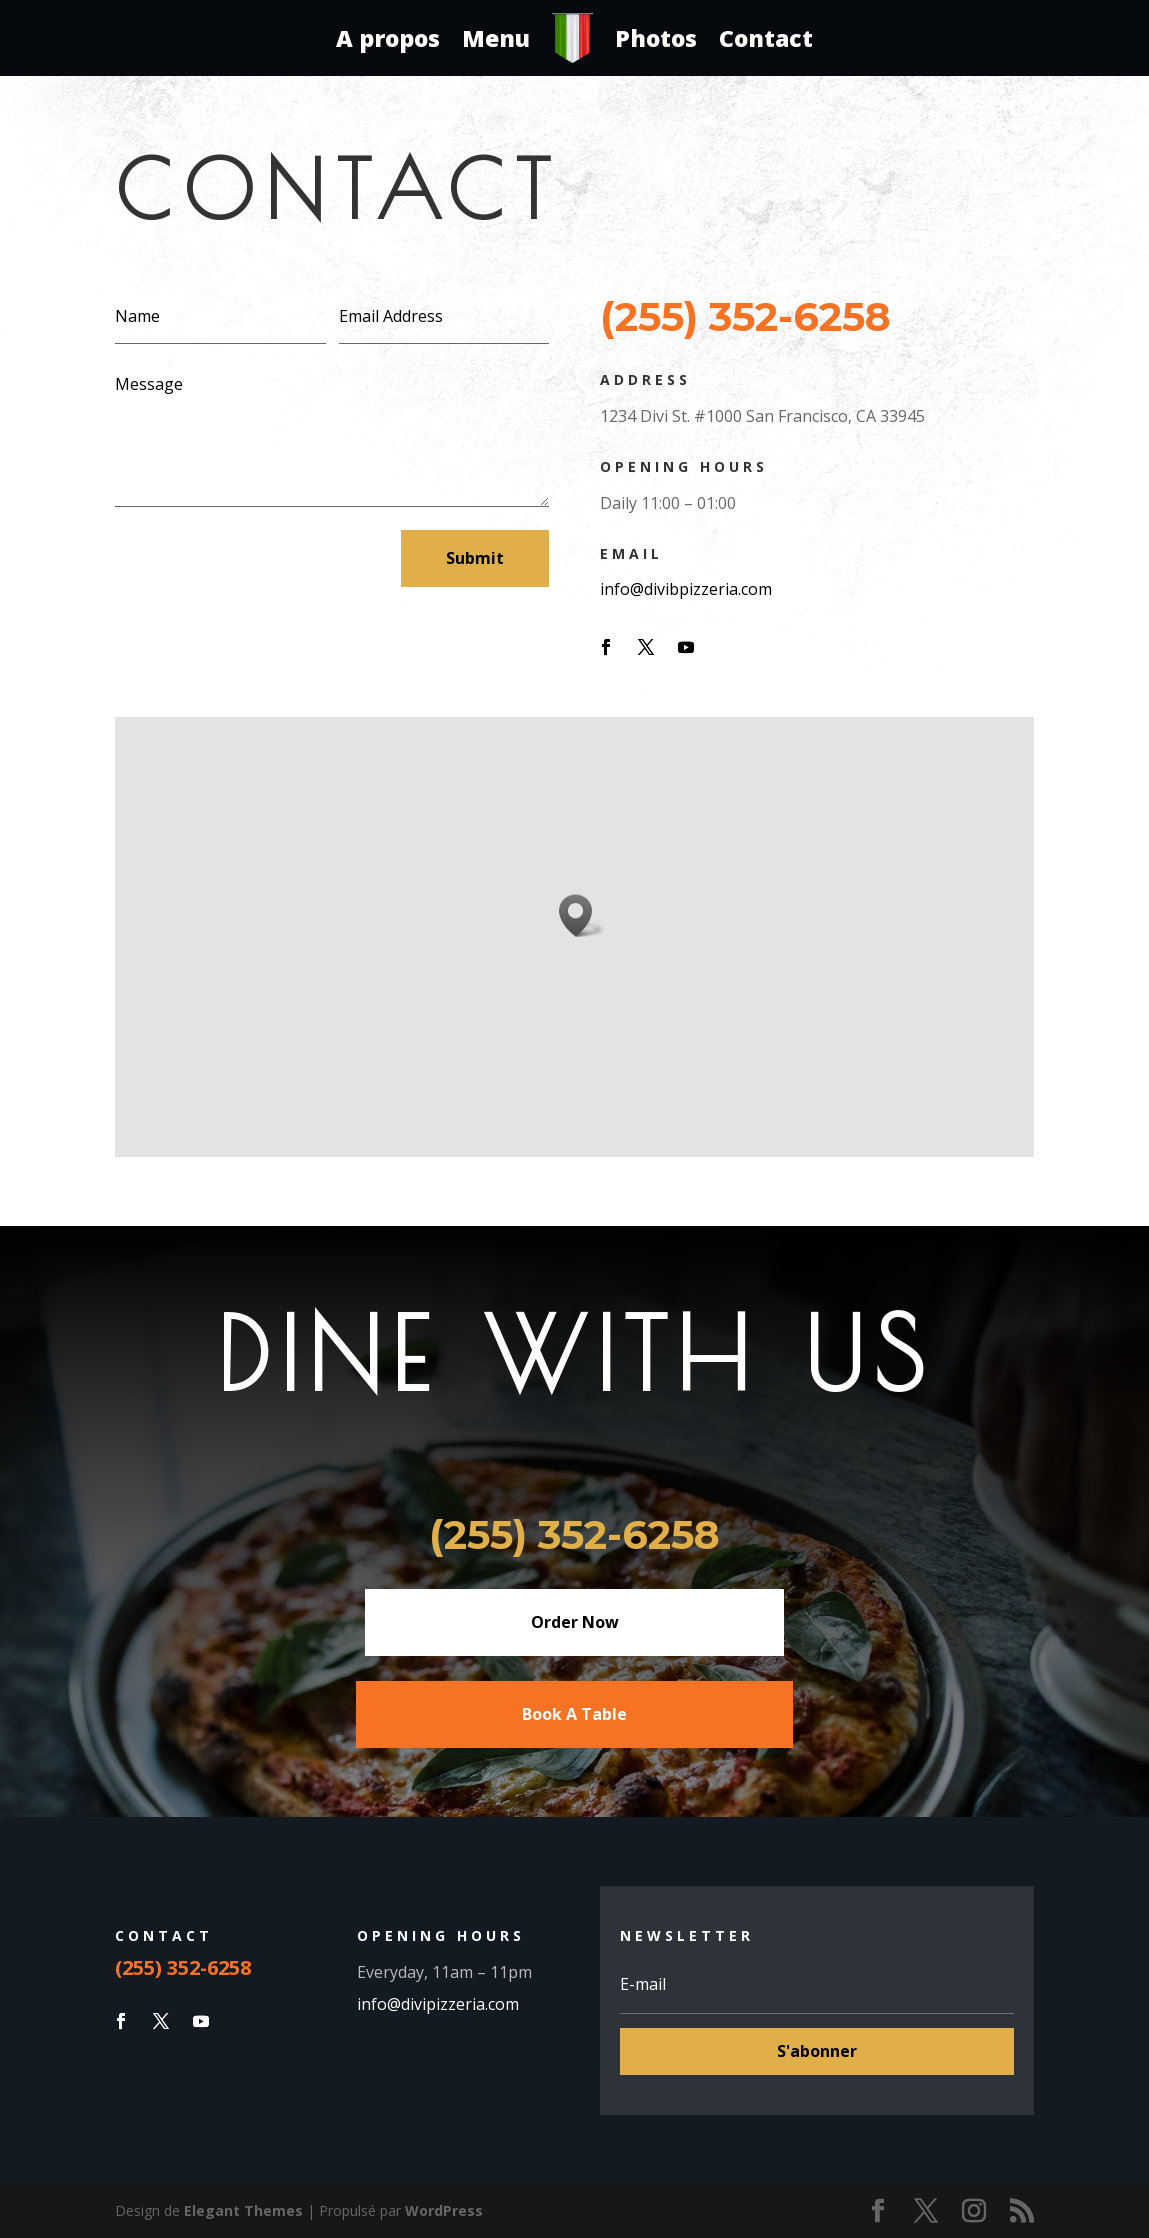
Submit (475, 558)
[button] (582, 915)
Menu (496, 38)
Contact (766, 38)
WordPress (444, 2210)
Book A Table (574, 1714)
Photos (656, 38)
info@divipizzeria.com (440, 2004)
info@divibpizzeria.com (686, 589)
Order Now (575, 1622)
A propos (388, 38)
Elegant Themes (243, 2210)
